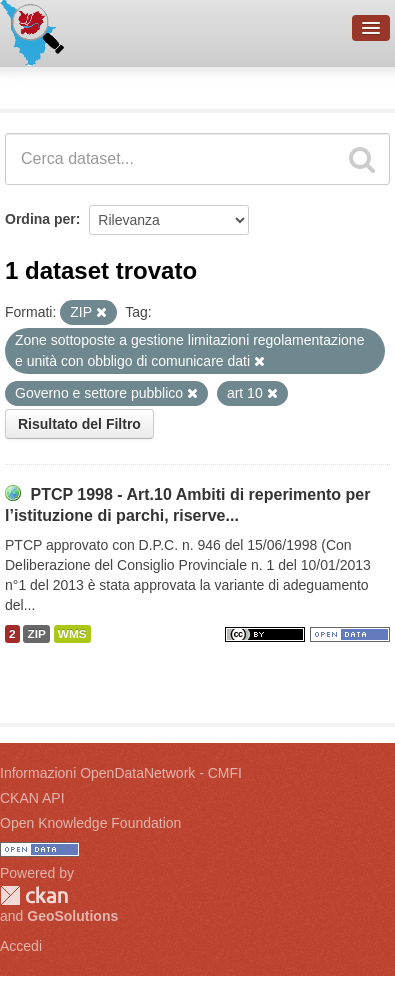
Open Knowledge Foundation (90, 823)
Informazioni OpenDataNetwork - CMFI (121, 773)
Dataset (36, 85)
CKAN (34, 895)
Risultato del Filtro (79, 424)
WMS (72, 634)
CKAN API (32, 798)
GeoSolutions (72, 916)
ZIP (36, 634)
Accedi (21, 946)
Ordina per (40, 219)
